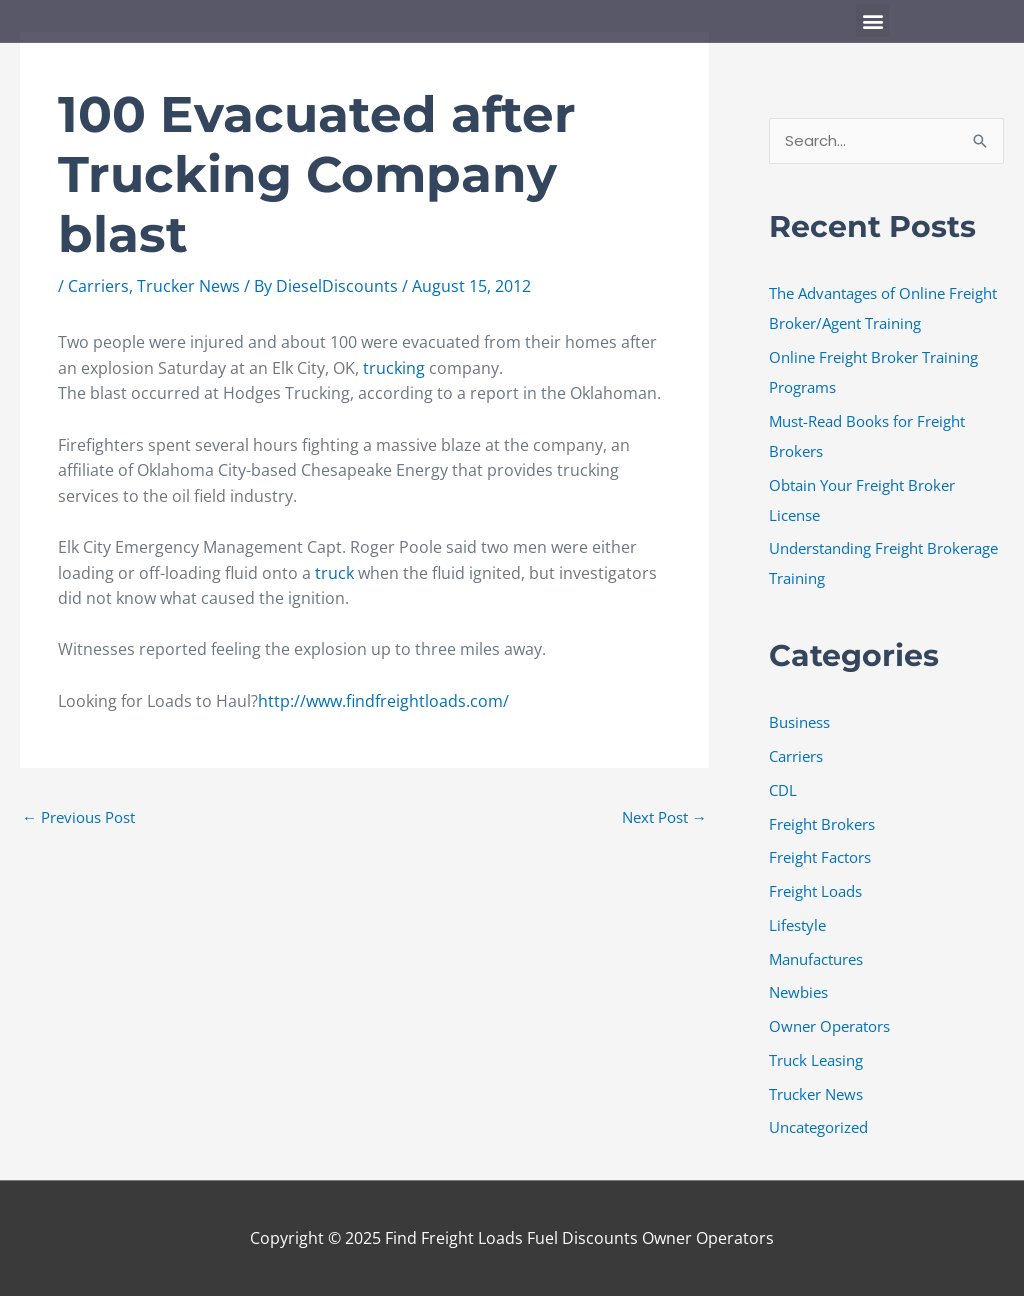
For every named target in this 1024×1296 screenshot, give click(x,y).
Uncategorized (818, 1127)
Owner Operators (829, 1026)
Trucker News (188, 286)
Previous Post (78, 817)
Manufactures (816, 959)
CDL (783, 790)
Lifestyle (797, 925)
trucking (396, 368)
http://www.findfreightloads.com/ (383, 701)
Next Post (664, 817)
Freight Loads (815, 891)
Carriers (98, 286)
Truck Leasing (816, 1060)
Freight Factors (820, 857)
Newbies (798, 992)
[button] (872, 20)
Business (799, 722)
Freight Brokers (822, 824)
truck (336, 573)
